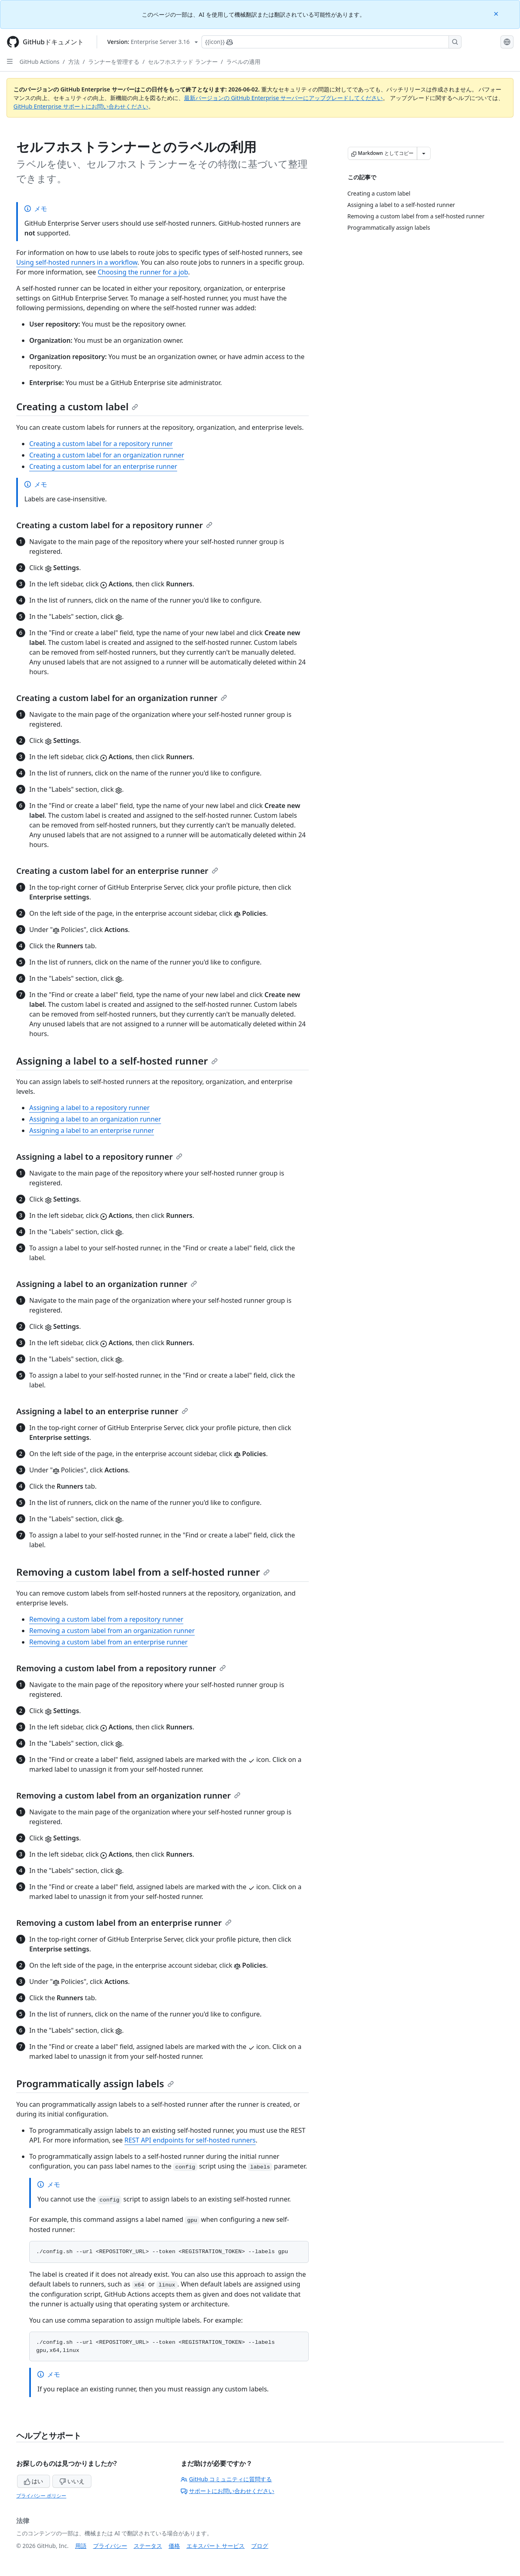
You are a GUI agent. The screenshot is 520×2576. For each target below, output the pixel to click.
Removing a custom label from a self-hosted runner (143, 1572)
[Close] (496, 13)
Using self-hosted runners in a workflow (76, 262)
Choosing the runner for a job (143, 272)
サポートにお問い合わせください (227, 2491)
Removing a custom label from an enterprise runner (108, 1641)
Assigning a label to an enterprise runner (91, 1130)
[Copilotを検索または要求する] (332, 41)
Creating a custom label (77, 406)
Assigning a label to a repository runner (89, 1107)
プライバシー (110, 2546)
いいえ (71, 2481)
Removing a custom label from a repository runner (106, 1619)
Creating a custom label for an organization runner (106, 455)
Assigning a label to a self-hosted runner (117, 1060)
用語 (81, 2546)
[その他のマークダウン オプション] (424, 153)
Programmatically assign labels (95, 2083)
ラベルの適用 (243, 61)
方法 (74, 61)
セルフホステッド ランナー (183, 61)
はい (33, 2481)
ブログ (259, 2546)
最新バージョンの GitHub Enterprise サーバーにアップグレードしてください (283, 98)
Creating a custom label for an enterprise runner (103, 466)
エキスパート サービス (215, 2546)
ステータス (148, 2546)
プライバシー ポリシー (41, 2495)
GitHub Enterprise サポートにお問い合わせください (80, 106)
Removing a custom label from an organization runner (112, 1630)
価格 (174, 2546)
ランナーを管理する (113, 61)
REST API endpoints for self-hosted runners (190, 2140)
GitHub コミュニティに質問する (226, 2479)
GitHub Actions (39, 61)
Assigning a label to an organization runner (95, 1119)
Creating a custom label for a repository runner (101, 443)
